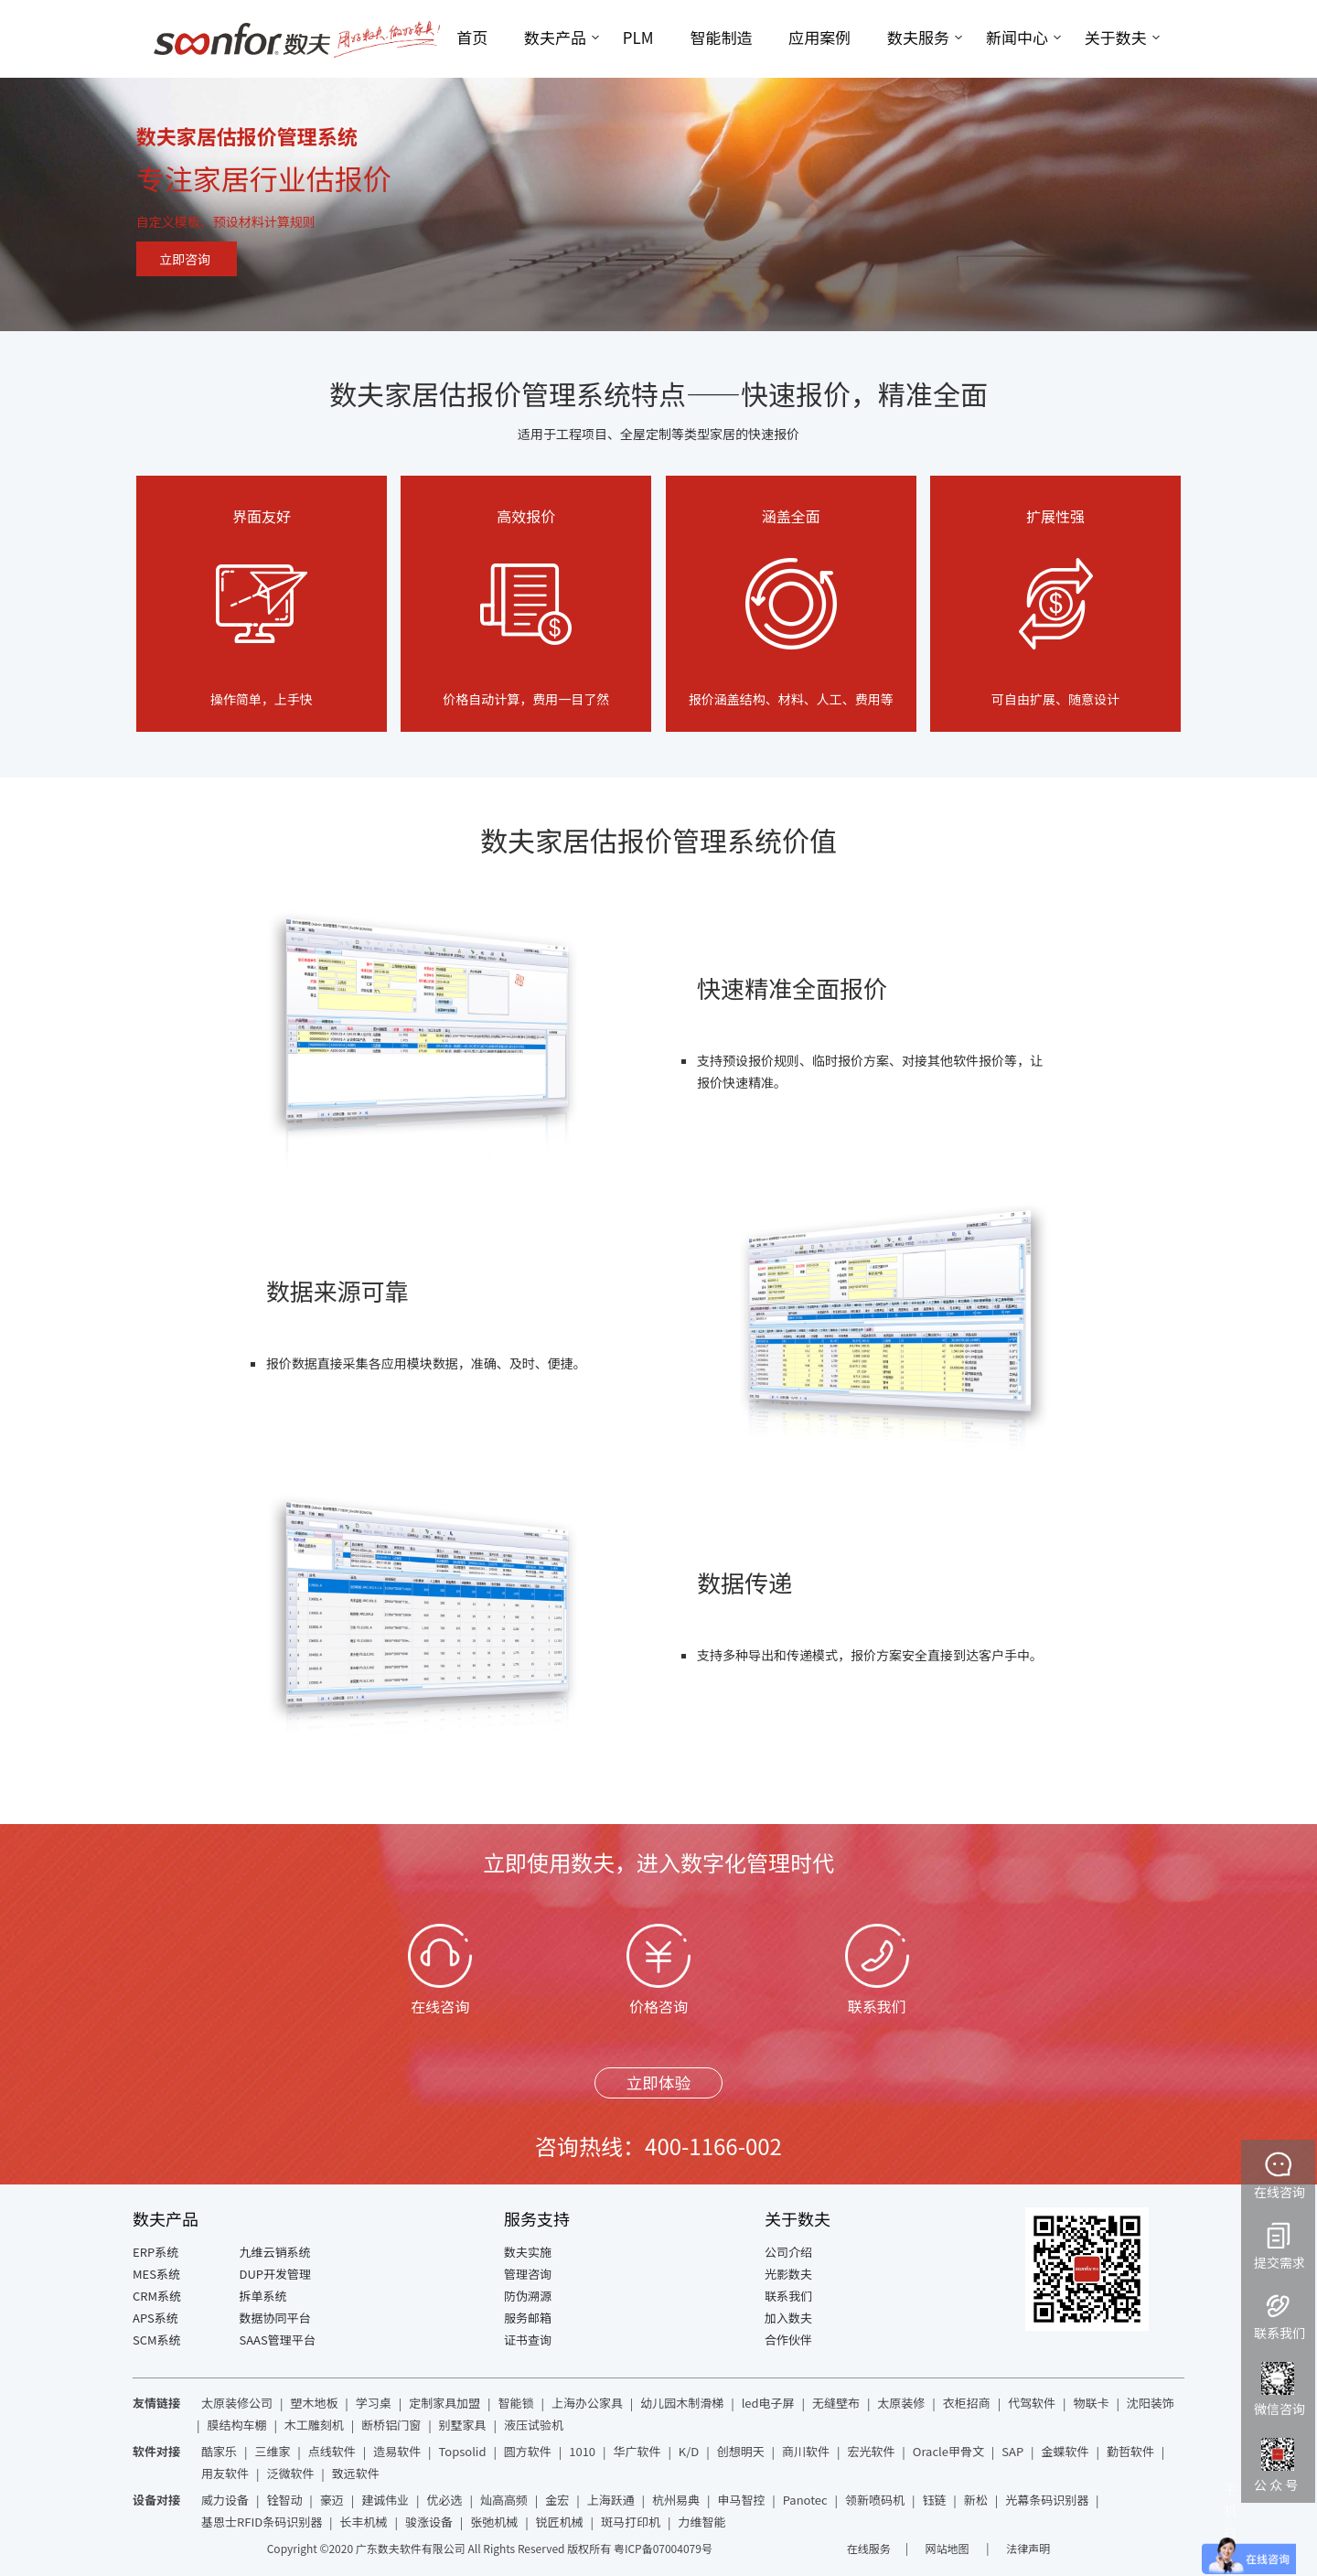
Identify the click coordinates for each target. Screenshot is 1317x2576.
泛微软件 (290, 2473)
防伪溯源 (527, 2295)
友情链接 (156, 2402)
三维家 (272, 2451)
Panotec (805, 2499)
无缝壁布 (836, 2402)
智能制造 (721, 37)
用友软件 (225, 2473)
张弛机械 (494, 2521)
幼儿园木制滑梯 (681, 2402)
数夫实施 (527, 2251)
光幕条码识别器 (1046, 2499)
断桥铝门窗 (391, 2424)
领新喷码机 (875, 2499)
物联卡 (1090, 2402)
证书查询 (527, 2339)
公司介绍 (788, 2251)
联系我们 (788, 2295)
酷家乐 (219, 2451)
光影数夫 (788, 2273)
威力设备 (225, 2499)
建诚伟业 (385, 2499)
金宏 (557, 2499)
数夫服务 (918, 37)
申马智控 (741, 2499)
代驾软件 (1031, 2402)
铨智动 (284, 2499)
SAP (1012, 2451)
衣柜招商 (966, 2402)
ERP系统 (155, 2251)
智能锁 (516, 2402)
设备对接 (156, 2499)
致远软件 (356, 2473)
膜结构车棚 (236, 2424)
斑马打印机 (630, 2521)
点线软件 (332, 2451)
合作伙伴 (788, 2339)
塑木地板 (313, 2402)
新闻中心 (1017, 37)
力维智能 (701, 2521)
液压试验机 (533, 2424)
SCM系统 (157, 2339)
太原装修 (901, 2402)
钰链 (934, 2499)
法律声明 (1028, 2548)
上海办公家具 (587, 2402)
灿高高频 (504, 2499)
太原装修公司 (237, 2402)
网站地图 (949, 2548)
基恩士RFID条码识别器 (261, 2521)
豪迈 (332, 2499)
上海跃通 (611, 2499)
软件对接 (156, 2451)
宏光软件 (870, 2451)
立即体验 (658, 2082)
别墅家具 (463, 2424)
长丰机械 (364, 2521)
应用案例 (819, 37)
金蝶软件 (1065, 2451)
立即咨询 (184, 259)
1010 (582, 2451)
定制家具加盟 (444, 2402)
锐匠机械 (560, 2521)
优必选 (445, 2499)
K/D (689, 2451)
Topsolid (463, 2451)
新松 (976, 2499)
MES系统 (156, 2273)
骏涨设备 (429, 2521)
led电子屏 (768, 2402)
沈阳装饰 (1150, 2402)
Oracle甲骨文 (948, 2451)
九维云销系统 (275, 2251)
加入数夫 (788, 2317)
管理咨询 (527, 2273)
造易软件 (397, 2451)
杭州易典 (676, 2499)
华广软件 (636, 2451)
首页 (471, 37)
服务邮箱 (527, 2317)
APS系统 (155, 2317)
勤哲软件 (1130, 2451)
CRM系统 (157, 2295)
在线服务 (869, 2548)
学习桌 (373, 2402)
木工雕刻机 (314, 2424)
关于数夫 (1116, 37)
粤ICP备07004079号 (663, 2548)
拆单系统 (263, 2295)
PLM (638, 37)
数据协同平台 (275, 2317)
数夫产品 (555, 37)
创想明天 (741, 2451)
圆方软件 (527, 2451)
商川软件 (806, 2451)
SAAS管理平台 (278, 2339)
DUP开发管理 (276, 2273)
